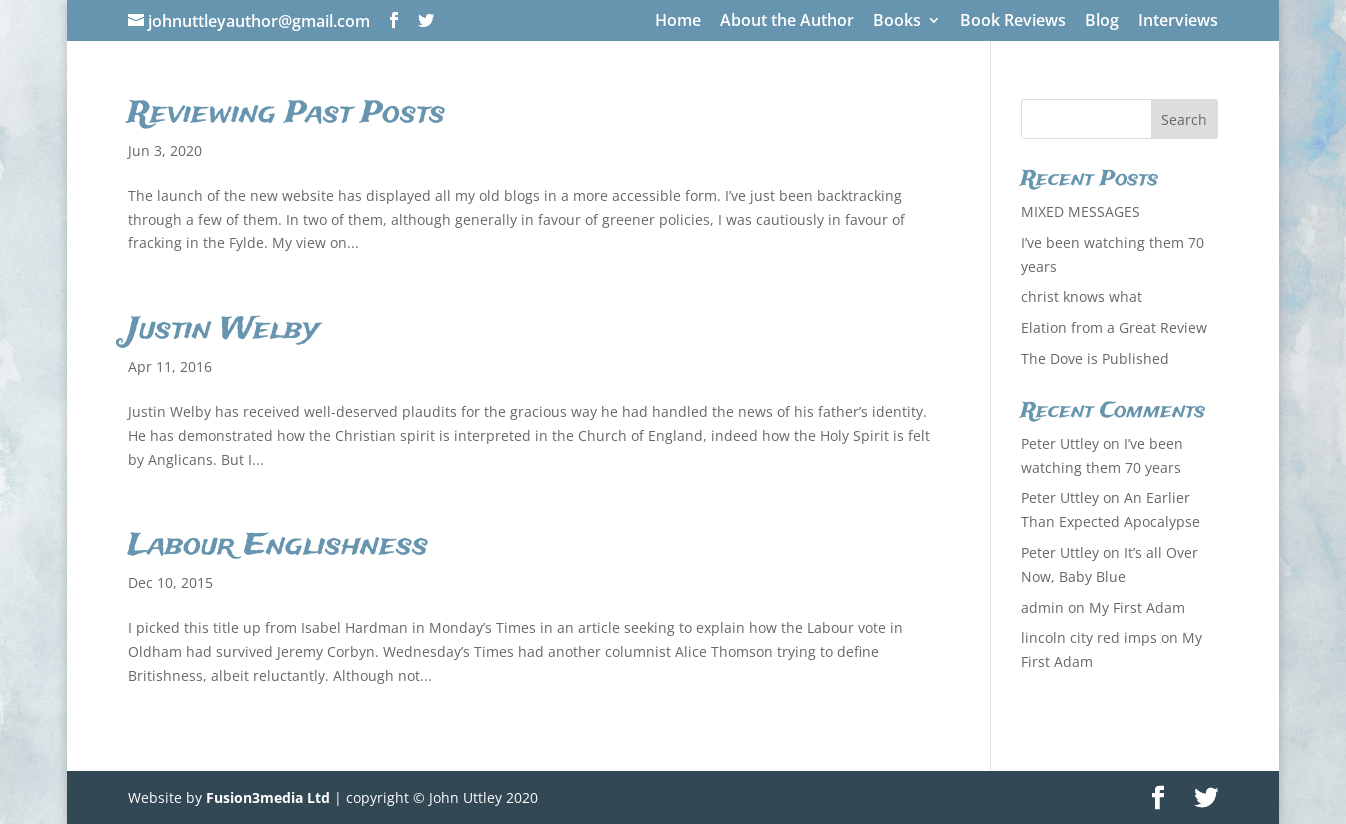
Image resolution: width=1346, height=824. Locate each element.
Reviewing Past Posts (286, 114)
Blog (1102, 21)
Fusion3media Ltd (268, 797)
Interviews (1178, 21)
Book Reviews (1013, 21)
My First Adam (1137, 607)
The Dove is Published (1095, 358)
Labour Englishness (278, 546)
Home (678, 21)
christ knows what (1081, 296)
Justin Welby (223, 330)
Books (897, 21)
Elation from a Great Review (1114, 327)
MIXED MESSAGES (1080, 211)
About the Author (787, 21)
